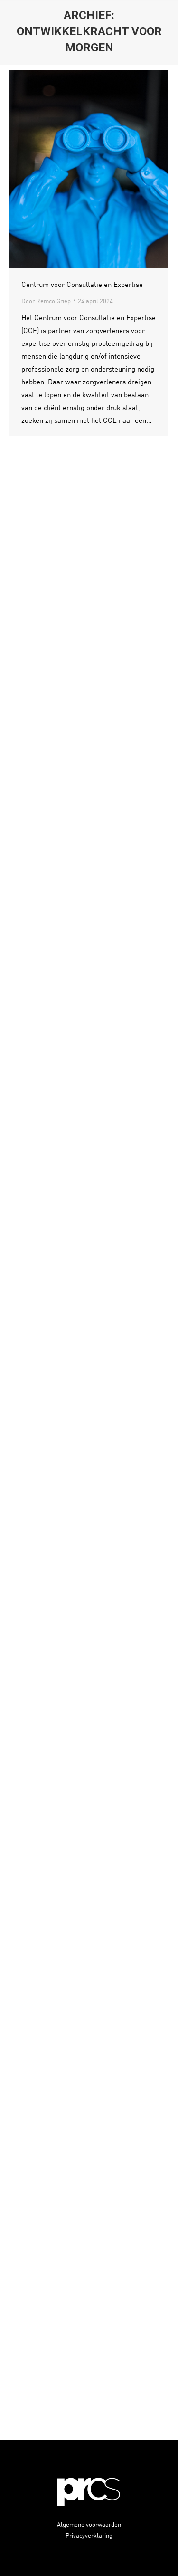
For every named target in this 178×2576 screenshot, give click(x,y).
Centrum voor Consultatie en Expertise (82, 283)
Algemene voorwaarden (89, 2523)
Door (46, 300)
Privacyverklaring (89, 2534)
